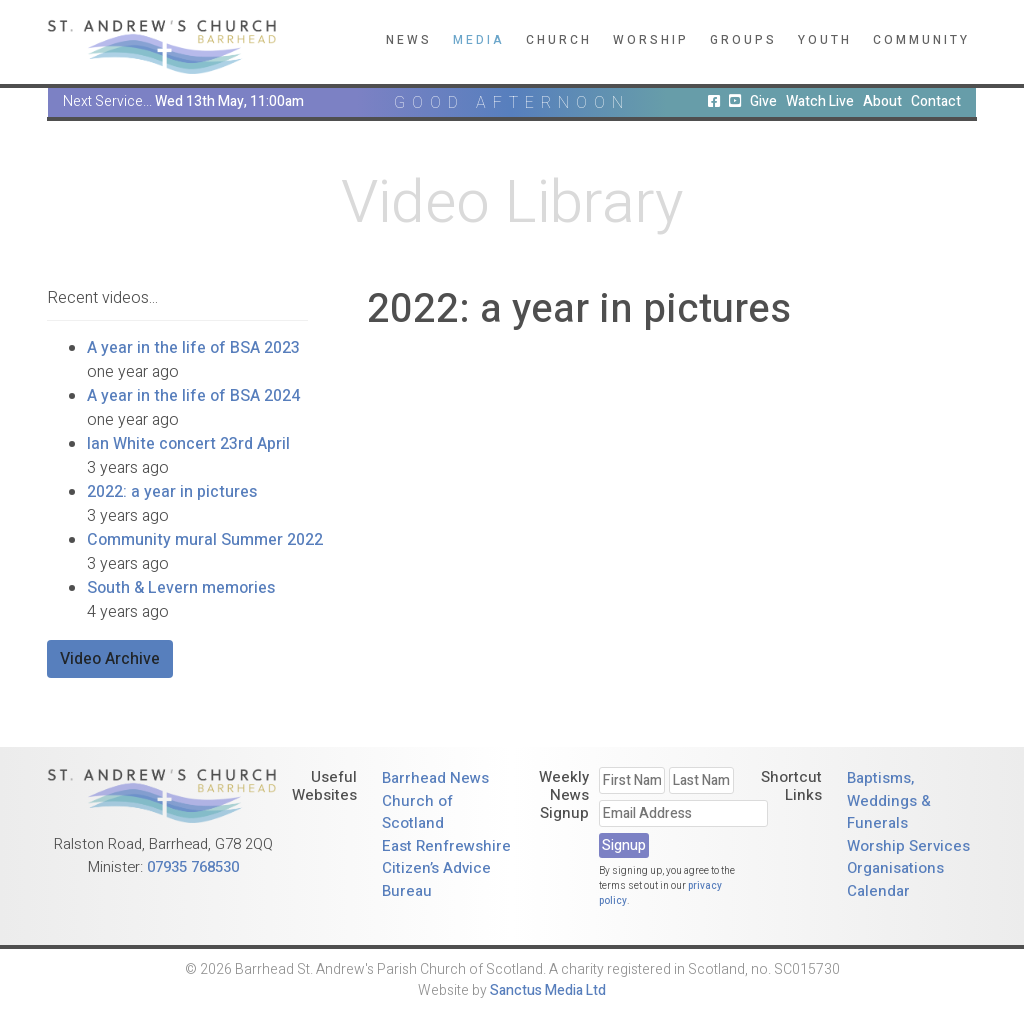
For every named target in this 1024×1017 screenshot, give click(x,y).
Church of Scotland (417, 812)
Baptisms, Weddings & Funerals (889, 800)
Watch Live (820, 101)
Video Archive (110, 659)
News (409, 40)
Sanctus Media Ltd (548, 990)
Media (479, 40)
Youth (825, 40)
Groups (743, 40)
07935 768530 (193, 867)
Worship (651, 40)
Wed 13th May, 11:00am (229, 101)
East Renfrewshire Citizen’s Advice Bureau (446, 868)
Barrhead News (435, 778)
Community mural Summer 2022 (205, 540)
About (882, 101)
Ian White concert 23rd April (188, 444)
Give (763, 101)
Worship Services (908, 846)
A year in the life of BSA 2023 (193, 348)
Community (921, 40)
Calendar (878, 891)
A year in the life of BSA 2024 (193, 396)
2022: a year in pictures (172, 492)
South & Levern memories (181, 588)
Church (559, 40)
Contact (936, 101)
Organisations (895, 868)
